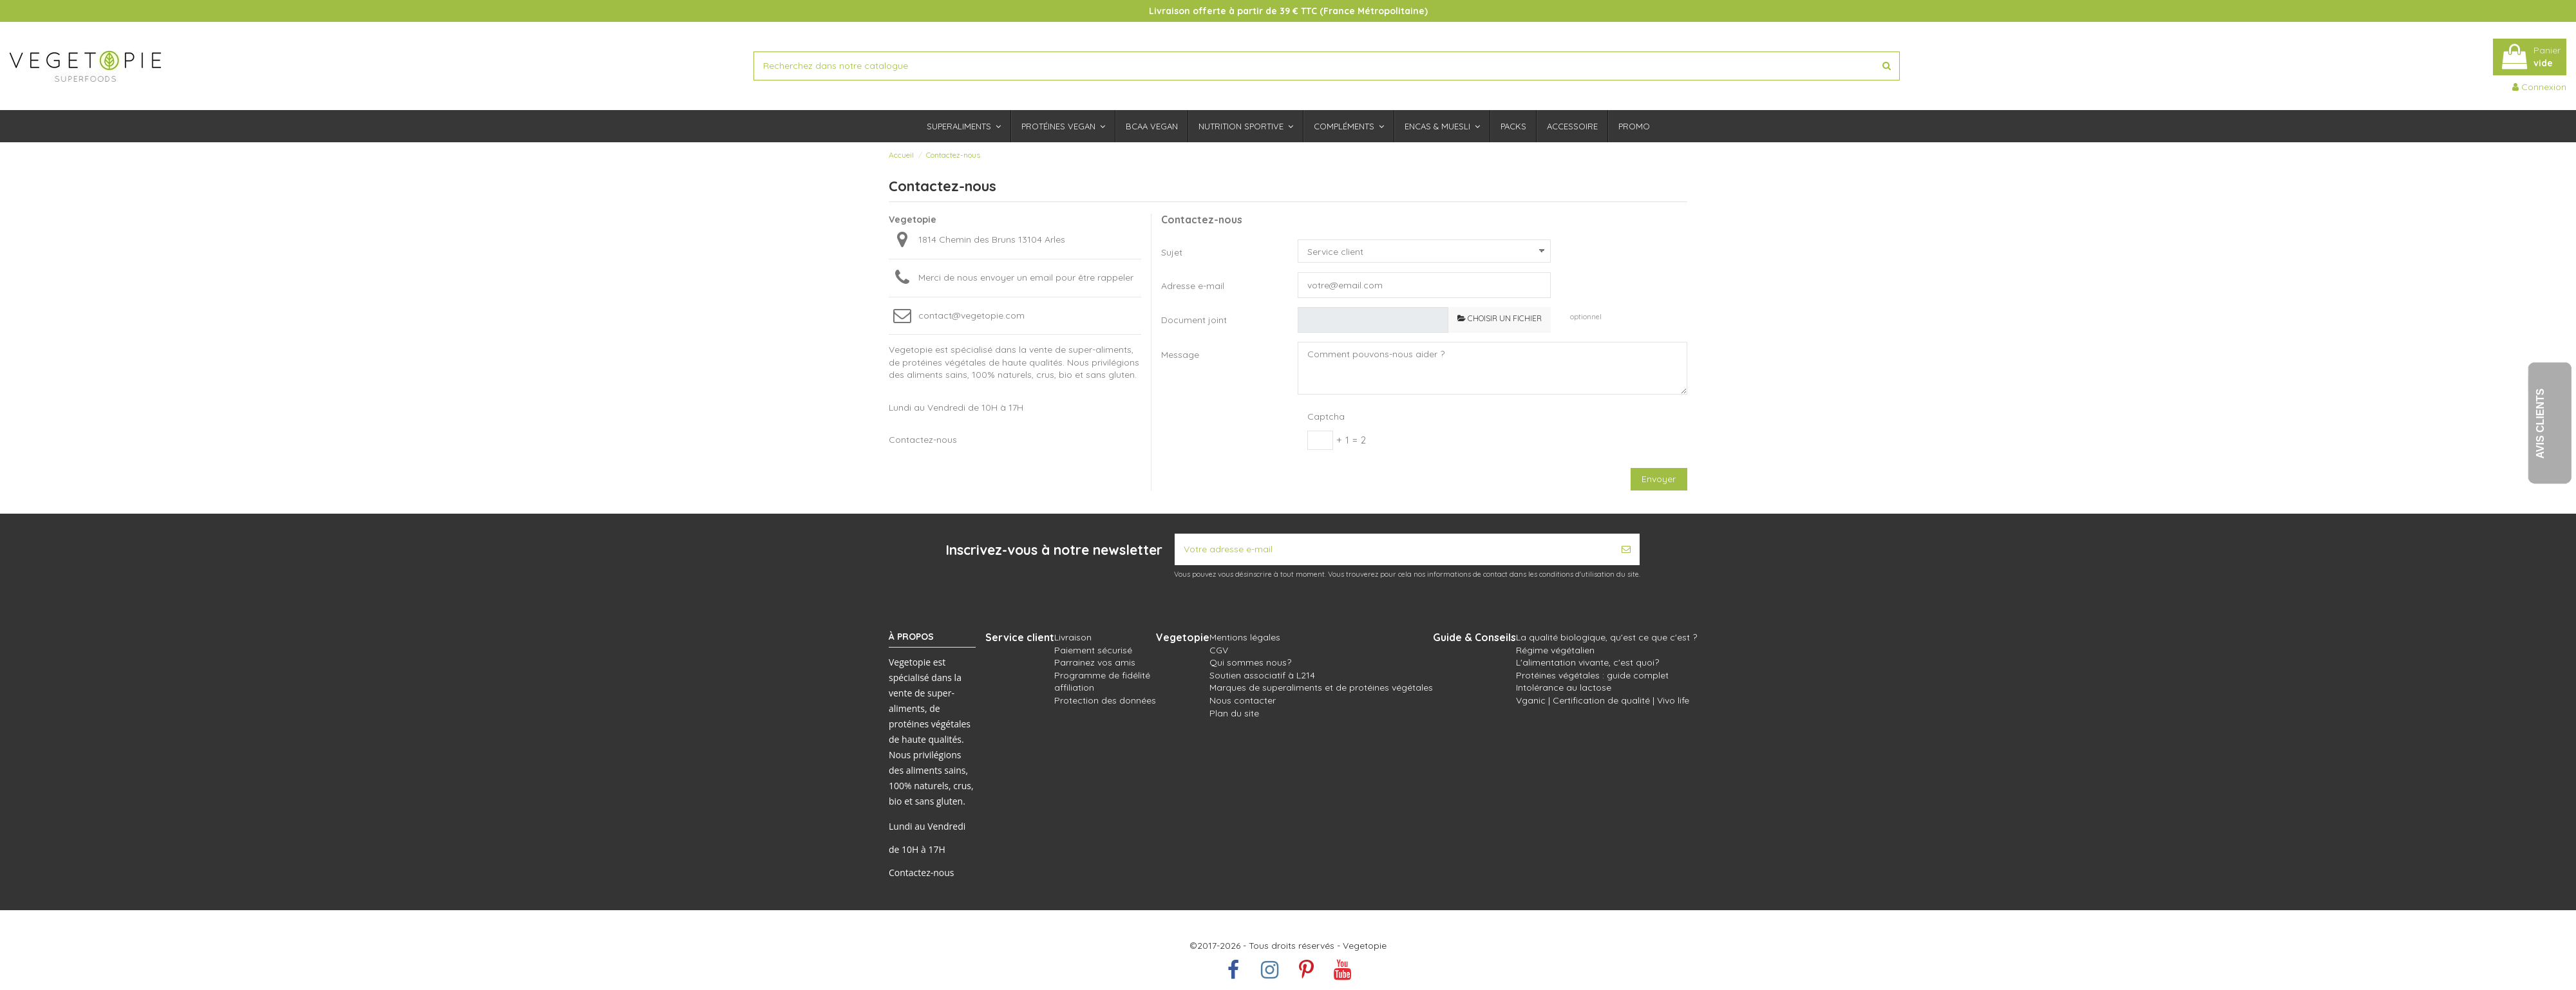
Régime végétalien (1555, 650)
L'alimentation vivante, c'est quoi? (1587, 662)
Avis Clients (2540, 423)
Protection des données (1105, 700)
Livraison (1073, 637)
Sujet (1171, 252)
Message (1180, 354)
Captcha (1326, 416)
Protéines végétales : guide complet (1592, 675)
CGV (1218, 650)
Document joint (1194, 320)
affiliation (1074, 687)
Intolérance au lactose (1563, 687)
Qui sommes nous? (1250, 662)
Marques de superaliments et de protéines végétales (1321, 687)
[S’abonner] (1626, 549)
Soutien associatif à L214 (1262, 675)
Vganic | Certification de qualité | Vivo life (1602, 700)
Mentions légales (1244, 637)
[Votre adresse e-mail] (1394, 549)
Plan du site (1234, 713)
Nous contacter (1242, 700)
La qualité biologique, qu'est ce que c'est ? (1606, 637)
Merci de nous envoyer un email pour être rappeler (1025, 277)
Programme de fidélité (1102, 675)
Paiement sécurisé (1093, 650)
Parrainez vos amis (1094, 662)
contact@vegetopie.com (971, 315)
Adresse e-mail (1192, 286)
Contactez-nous (921, 872)
